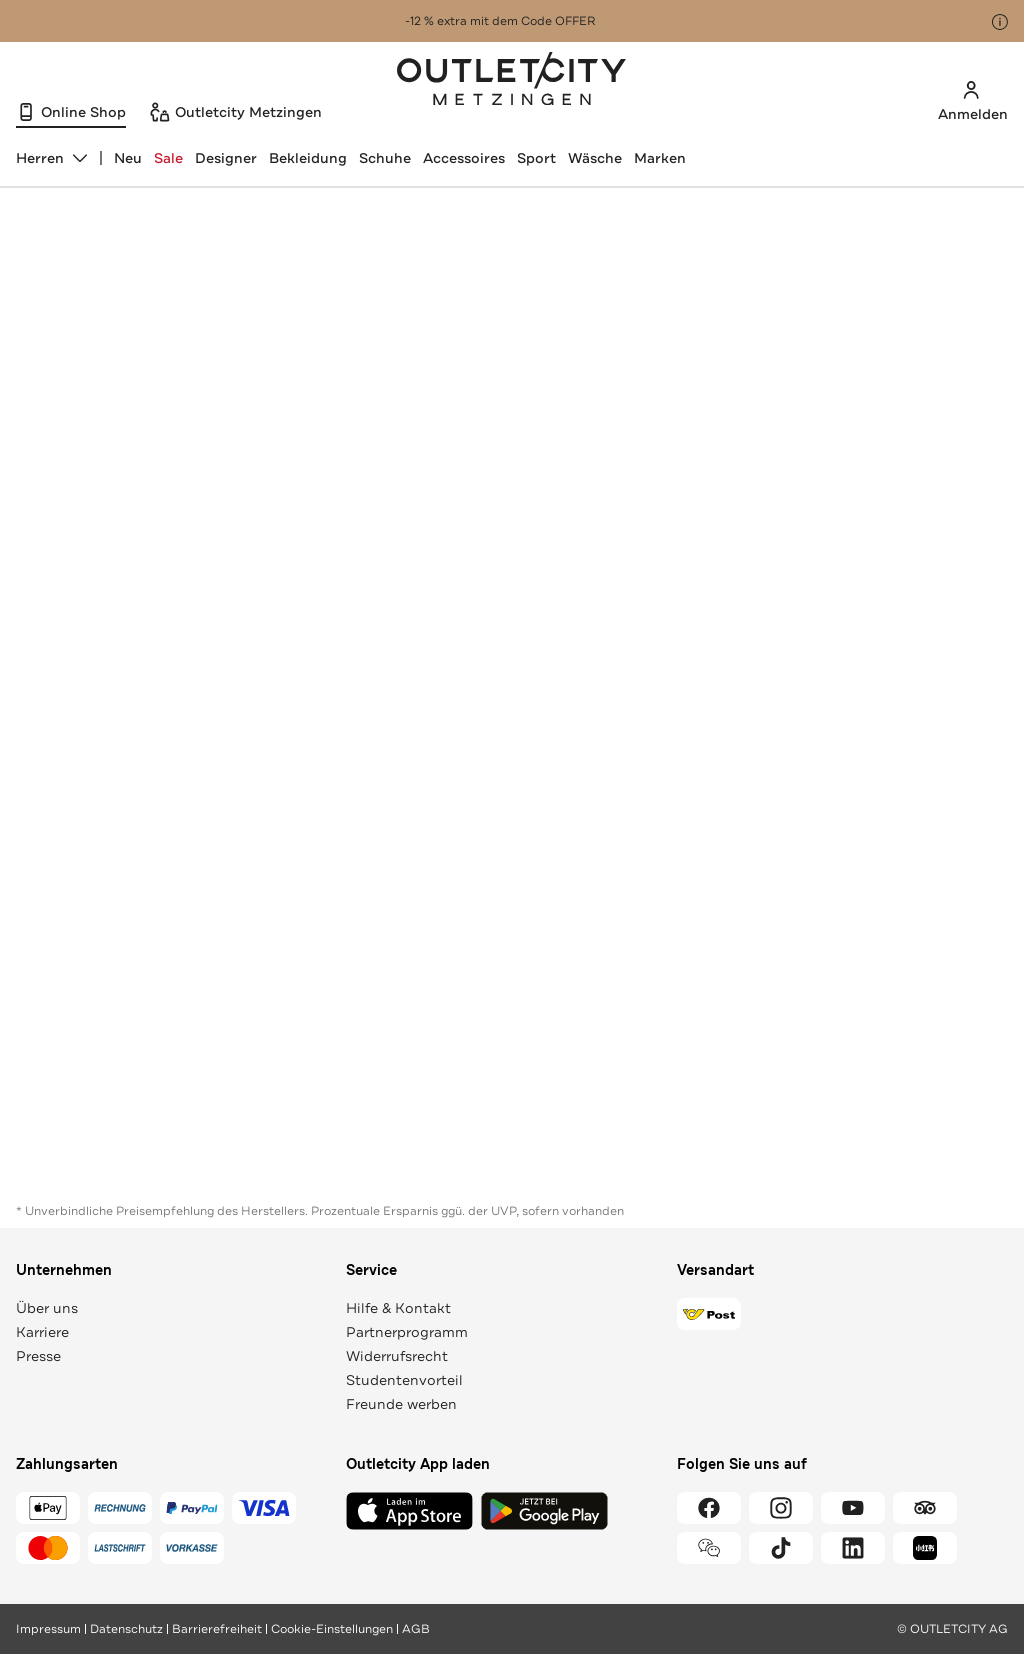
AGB (416, 1629)
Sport (536, 158)
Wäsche (595, 158)
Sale (168, 158)
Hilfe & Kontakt (398, 1308)
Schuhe (385, 158)
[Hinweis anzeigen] (1000, 22)
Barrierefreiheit (217, 1629)
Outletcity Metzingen (512, 81)
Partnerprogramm (407, 1332)
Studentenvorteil (404, 1380)
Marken (660, 158)
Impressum (48, 1629)
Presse (38, 1356)
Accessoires (464, 158)
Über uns (47, 1308)
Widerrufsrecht (397, 1356)
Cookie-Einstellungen (332, 1629)
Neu (128, 158)
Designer (226, 158)
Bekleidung (308, 158)
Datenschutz (126, 1629)
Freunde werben (401, 1404)
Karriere (42, 1332)
